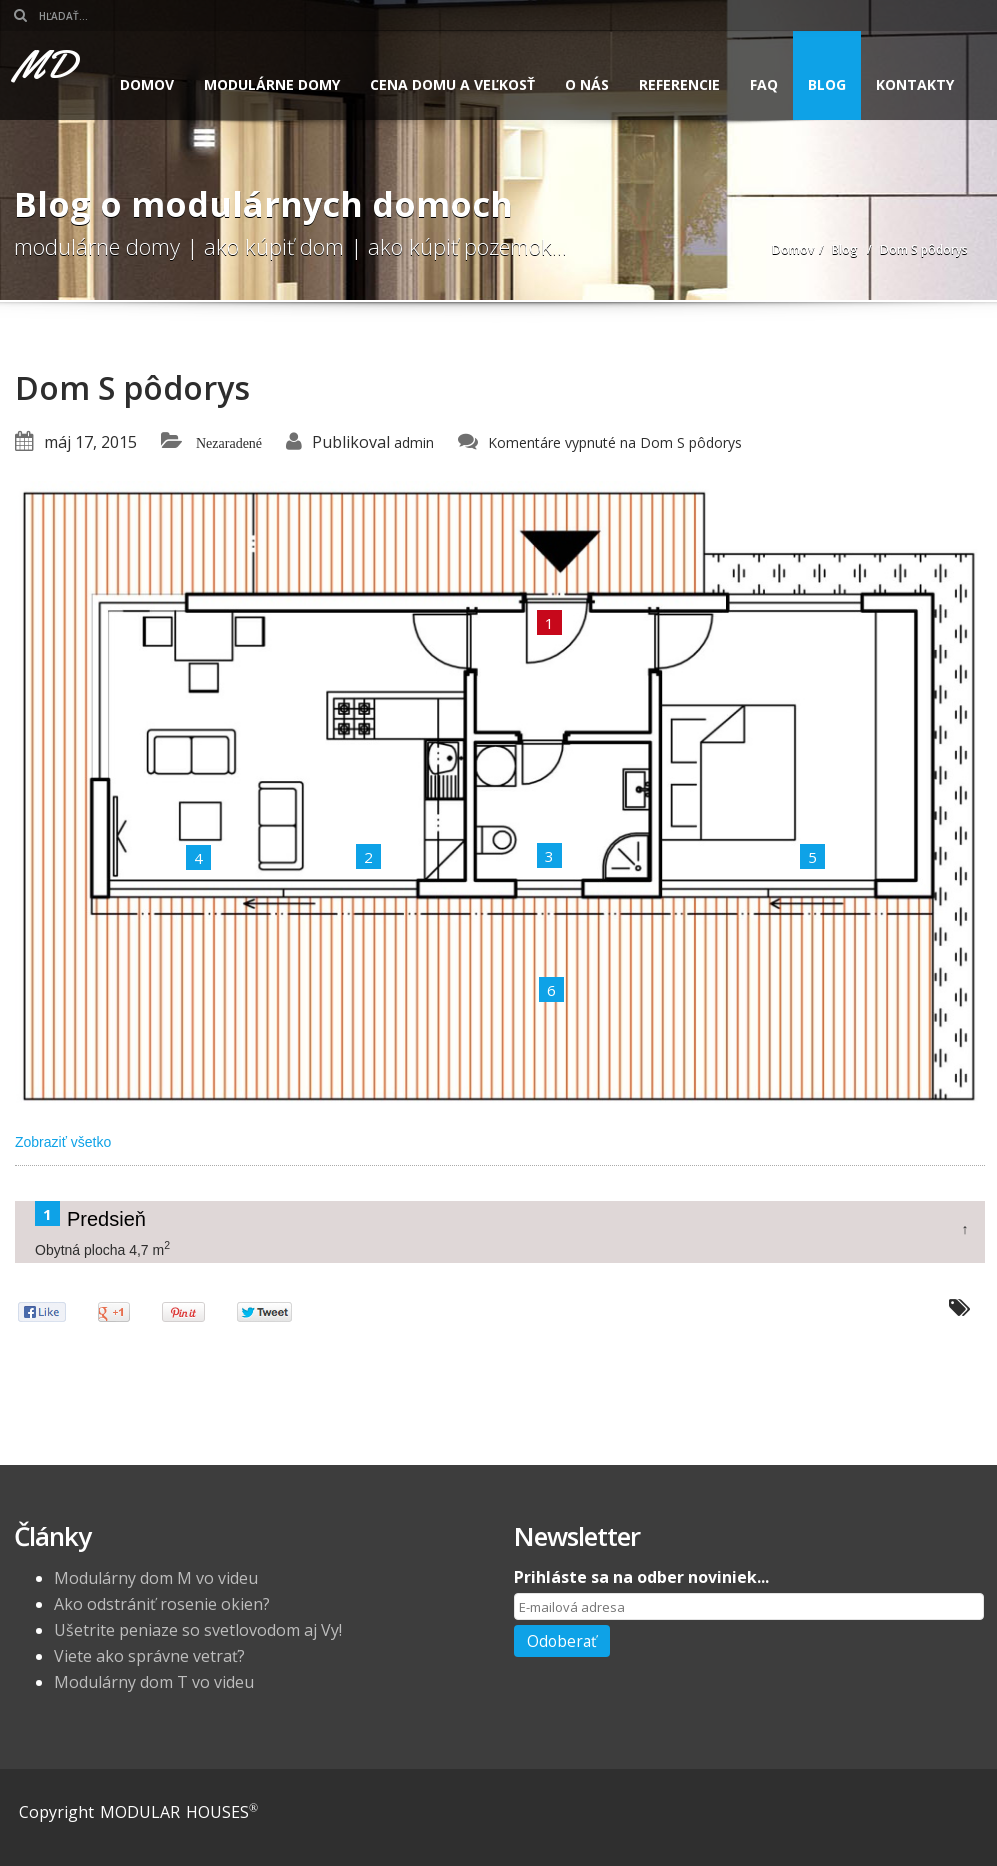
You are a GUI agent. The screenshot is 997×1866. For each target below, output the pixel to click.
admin (414, 442)
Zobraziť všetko (63, 1142)
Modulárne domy (272, 84)
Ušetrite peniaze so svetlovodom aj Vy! (198, 1630)
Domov (147, 84)
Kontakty (915, 84)
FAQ (764, 84)
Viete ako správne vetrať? (149, 1656)
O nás (587, 84)
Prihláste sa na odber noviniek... (641, 1577)
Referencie (679, 84)
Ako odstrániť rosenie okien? (162, 1604)
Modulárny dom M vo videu (156, 1578)
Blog (827, 84)
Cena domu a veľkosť (452, 84)
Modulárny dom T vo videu (154, 1682)
